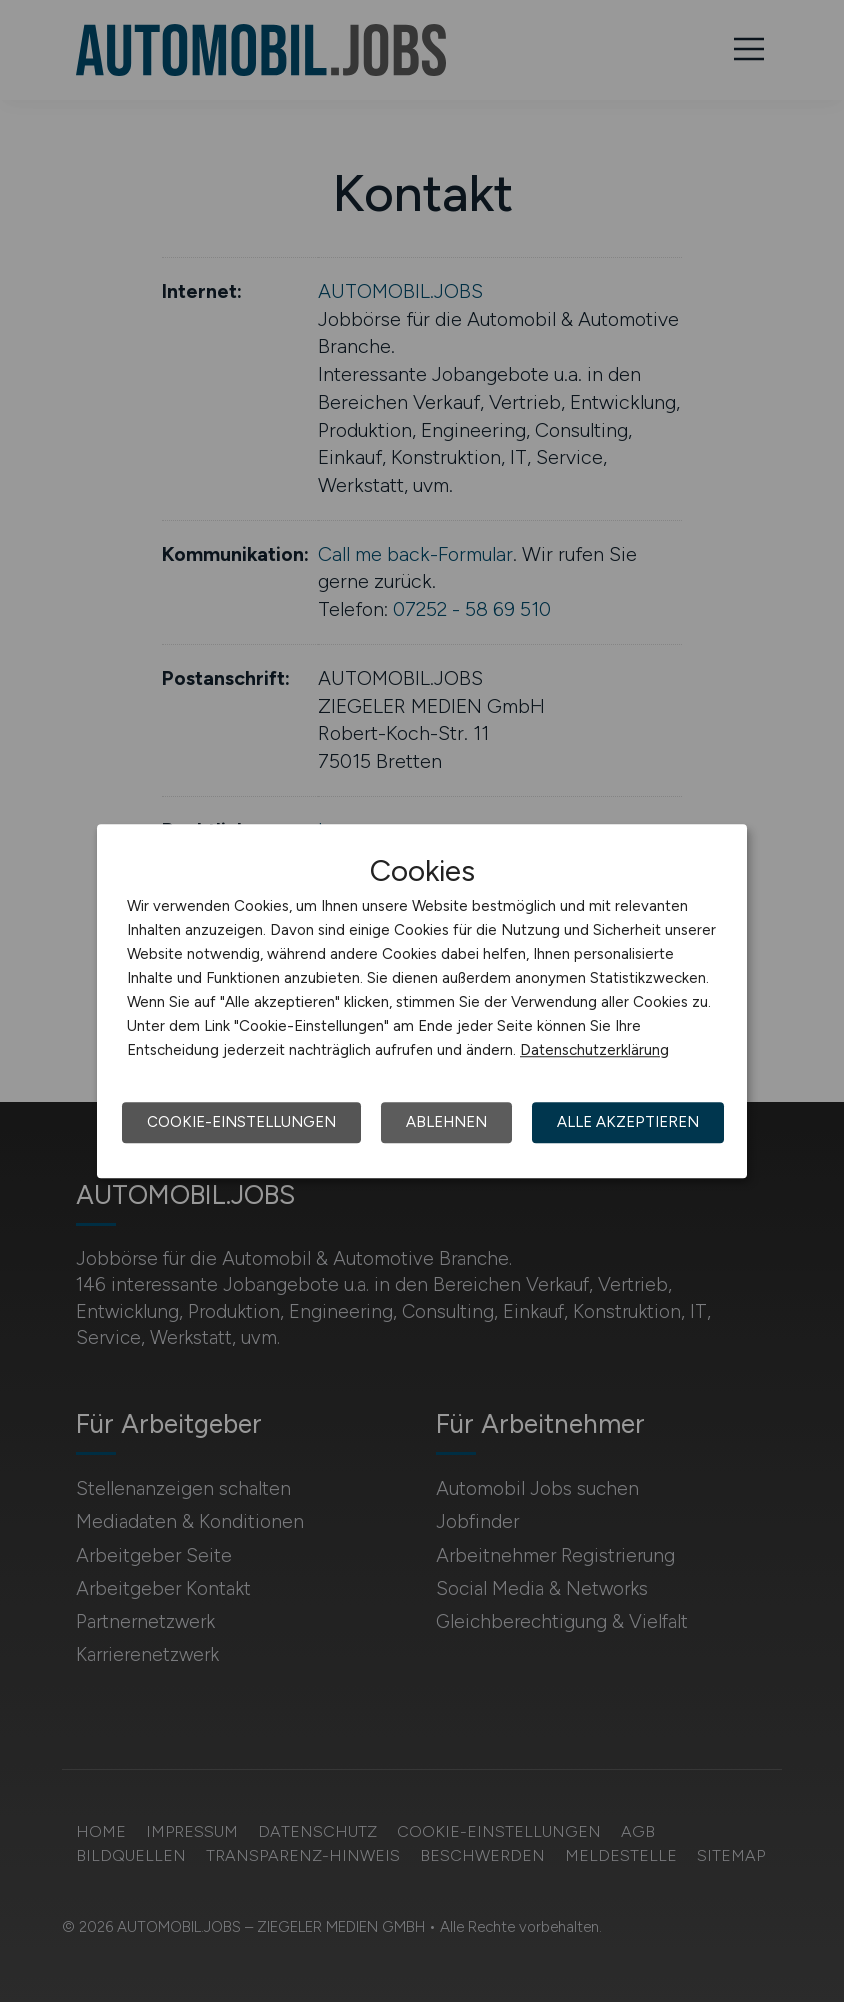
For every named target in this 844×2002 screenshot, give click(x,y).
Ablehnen (446, 1122)
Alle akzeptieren (628, 1122)
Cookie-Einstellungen (241, 1122)
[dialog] (422, 1001)
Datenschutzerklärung (594, 1050)
